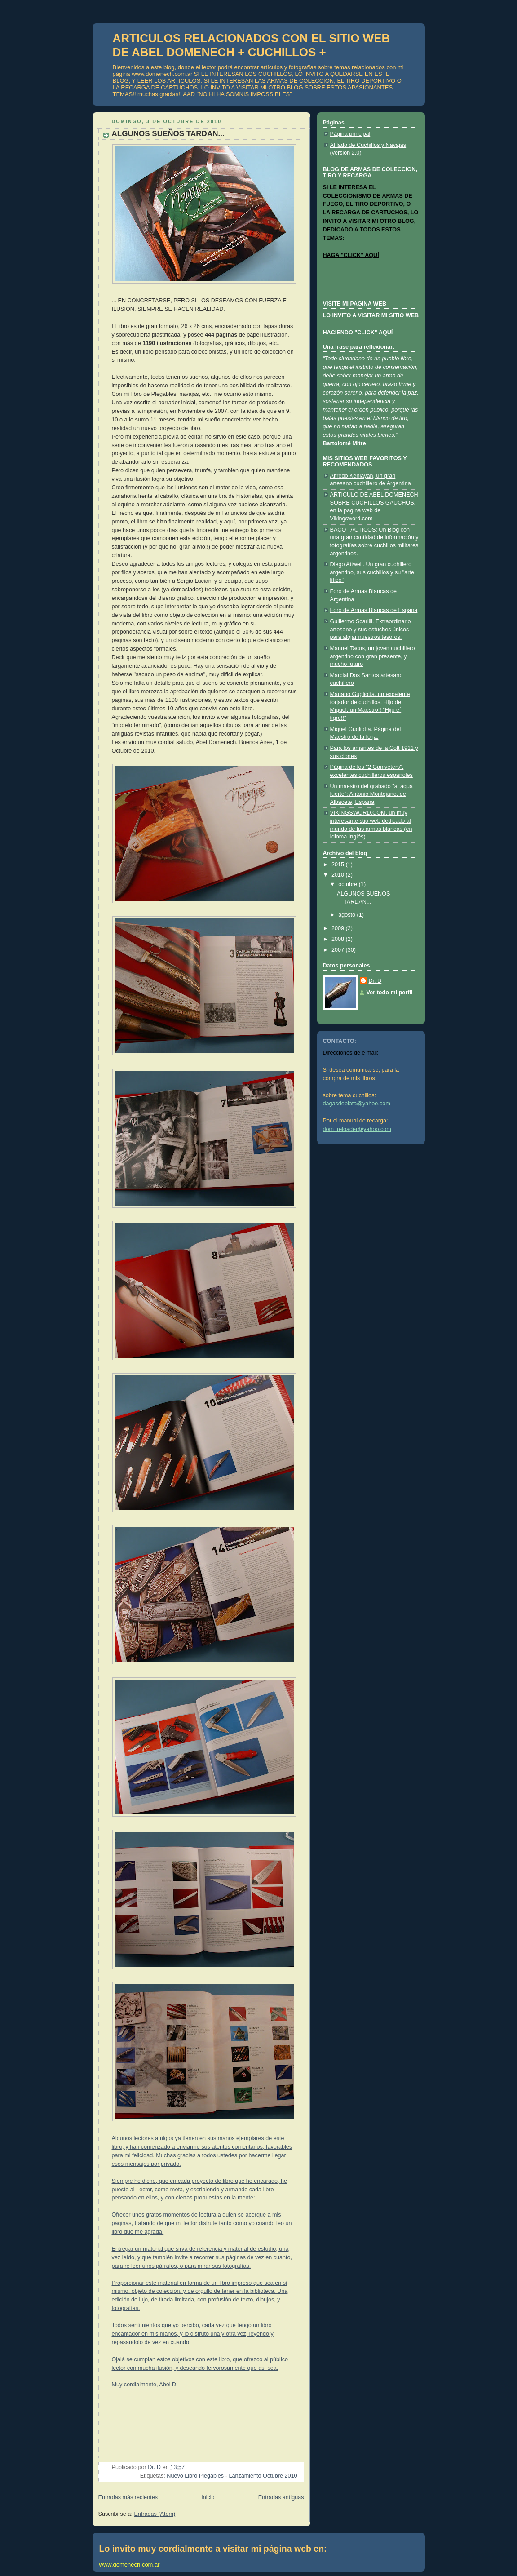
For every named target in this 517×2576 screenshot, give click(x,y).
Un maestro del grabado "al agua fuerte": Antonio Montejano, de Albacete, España (371, 794)
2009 (338, 928)
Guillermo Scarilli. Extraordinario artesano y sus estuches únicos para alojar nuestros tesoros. (370, 629)
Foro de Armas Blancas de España (374, 610)
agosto (347, 915)
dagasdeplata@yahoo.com (356, 1103)
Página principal (350, 134)
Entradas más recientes (128, 2497)
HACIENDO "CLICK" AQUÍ (358, 332)
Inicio (207, 2497)
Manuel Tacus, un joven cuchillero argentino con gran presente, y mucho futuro (372, 656)
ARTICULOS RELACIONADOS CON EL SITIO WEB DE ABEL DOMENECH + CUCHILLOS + (251, 45)
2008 (338, 939)
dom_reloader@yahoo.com (357, 1129)
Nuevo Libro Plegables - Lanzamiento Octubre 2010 (232, 2476)
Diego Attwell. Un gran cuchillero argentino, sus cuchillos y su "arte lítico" (372, 572)
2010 (338, 875)
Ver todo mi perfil (390, 992)
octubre (348, 884)
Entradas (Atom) (154, 2514)
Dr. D (375, 981)
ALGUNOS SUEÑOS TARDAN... (168, 133)
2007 (338, 950)
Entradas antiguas (281, 2497)
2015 (338, 864)
